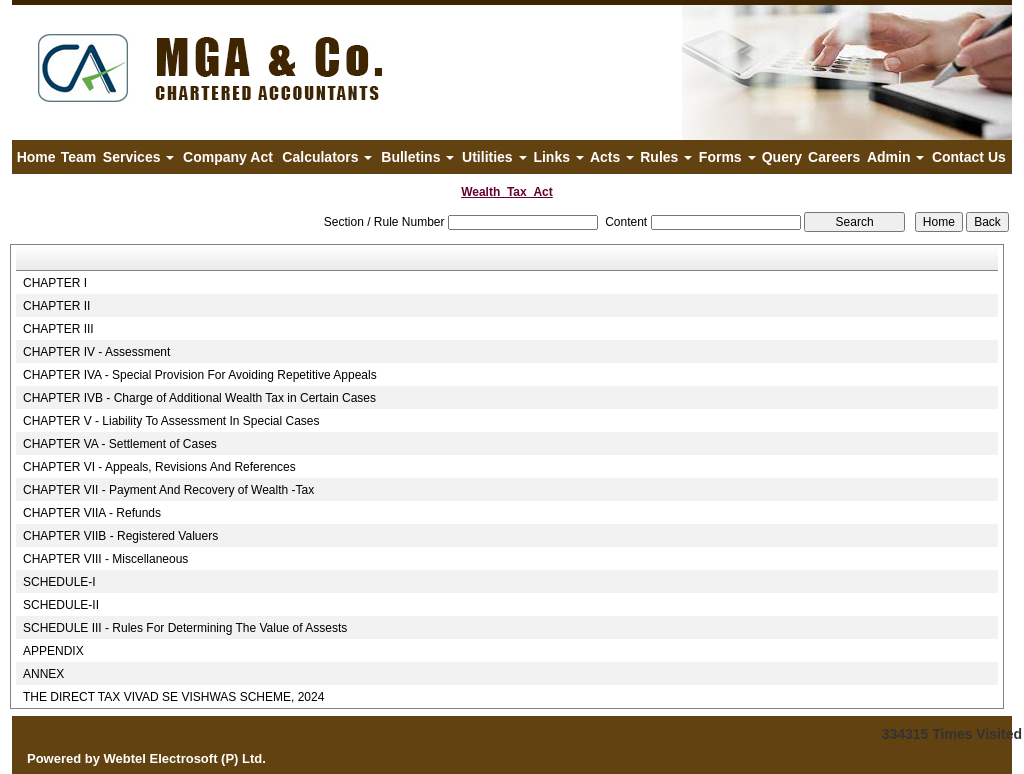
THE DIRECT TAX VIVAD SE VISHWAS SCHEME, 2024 (173, 697)
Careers (834, 157)
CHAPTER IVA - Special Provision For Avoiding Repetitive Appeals (200, 375)
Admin (895, 157)
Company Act (228, 157)
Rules (666, 157)
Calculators (327, 157)
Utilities (494, 157)
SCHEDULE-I (59, 582)
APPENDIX (53, 651)
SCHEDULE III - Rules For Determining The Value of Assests (185, 628)
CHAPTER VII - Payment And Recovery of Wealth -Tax (168, 490)
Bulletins (417, 157)
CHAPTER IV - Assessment (96, 352)
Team (79, 157)
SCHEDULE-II (61, 605)
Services (139, 157)
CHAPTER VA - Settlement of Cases (120, 444)
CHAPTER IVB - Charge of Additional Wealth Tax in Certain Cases (199, 398)
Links (558, 157)
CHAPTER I (55, 283)
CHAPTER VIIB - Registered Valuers (120, 536)
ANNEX (43, 674)
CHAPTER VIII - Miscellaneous (105, 559)
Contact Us (969, 157)
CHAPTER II (56, 306)
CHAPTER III (58, 329)
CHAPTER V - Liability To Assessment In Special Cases (171, 421)
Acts (612, 157)
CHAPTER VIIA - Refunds (92, 513)
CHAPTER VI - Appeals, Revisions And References (159, 467)
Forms (727, 157)
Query (782, 157)
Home (36, 157)
